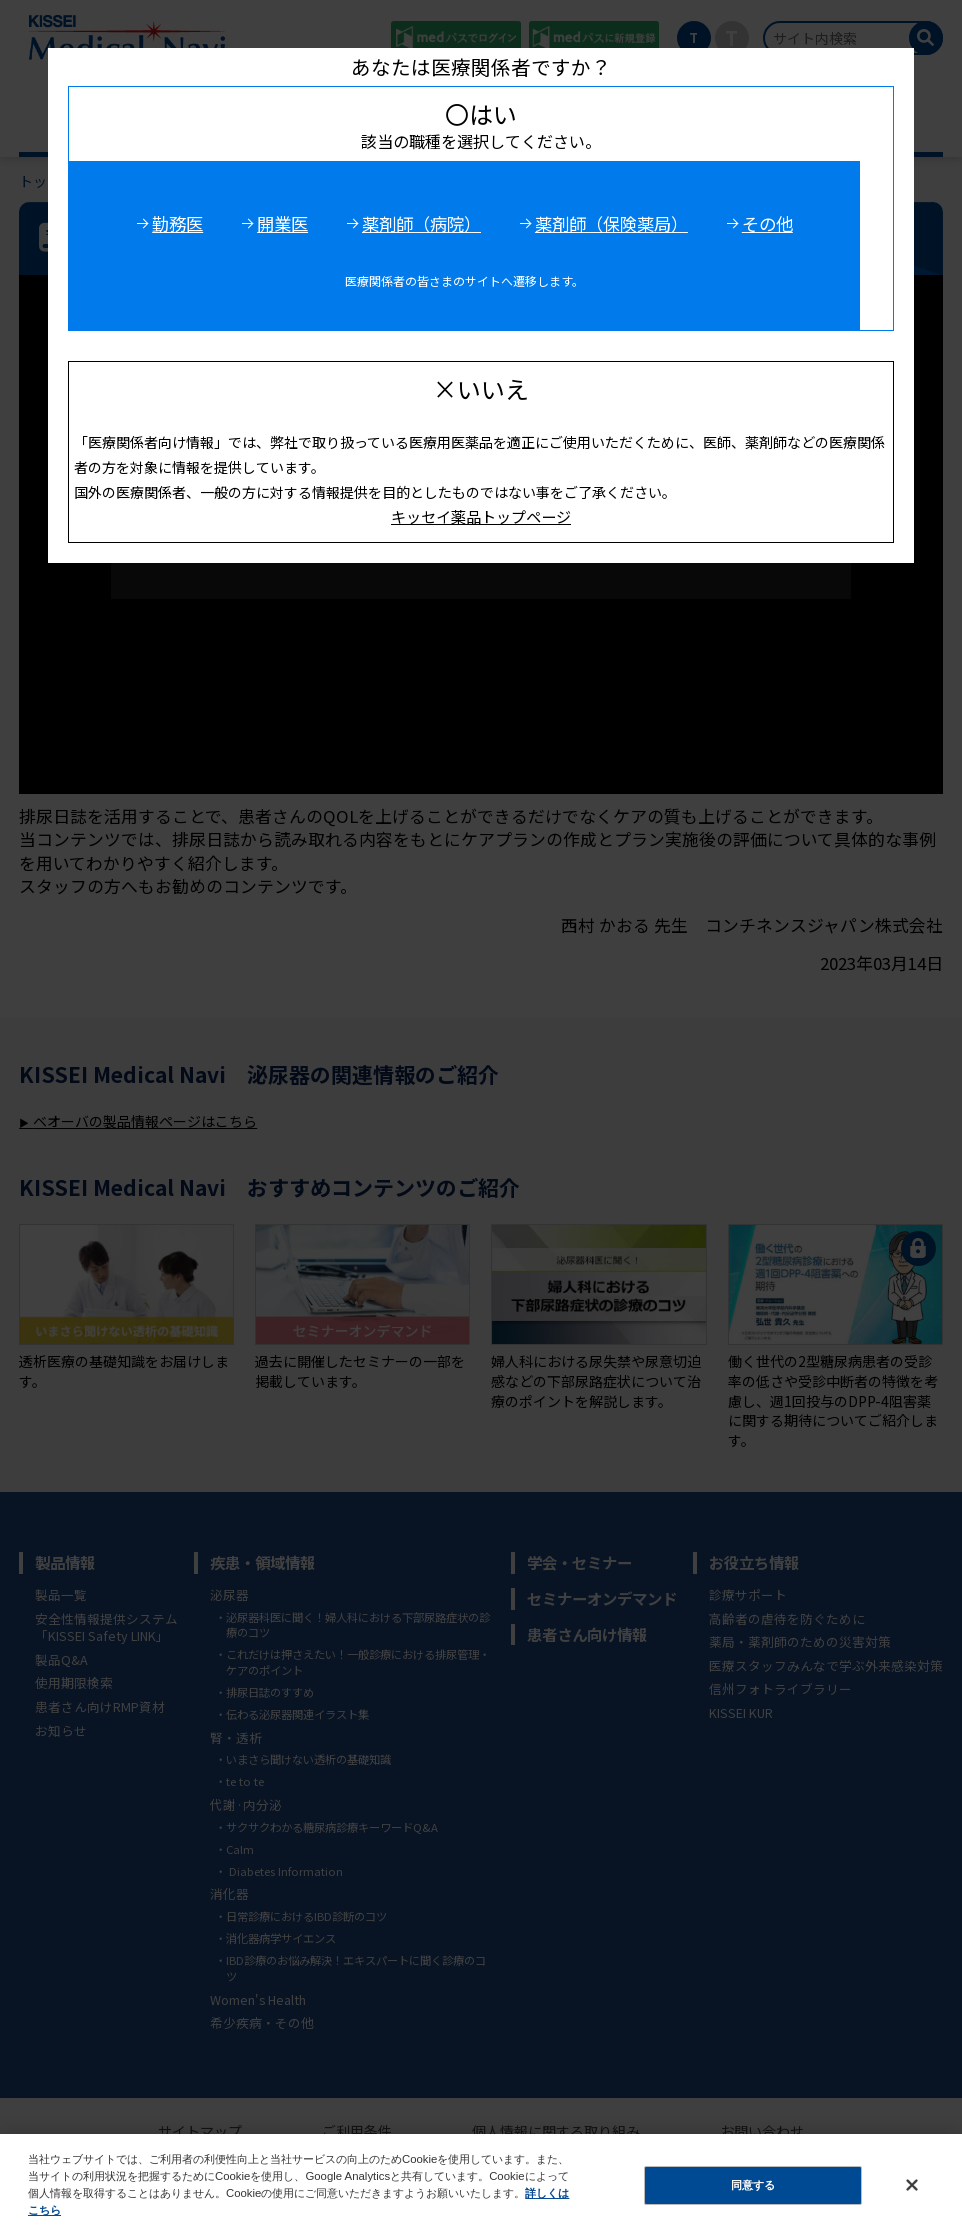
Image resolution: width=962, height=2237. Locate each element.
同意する (753, 2185)
